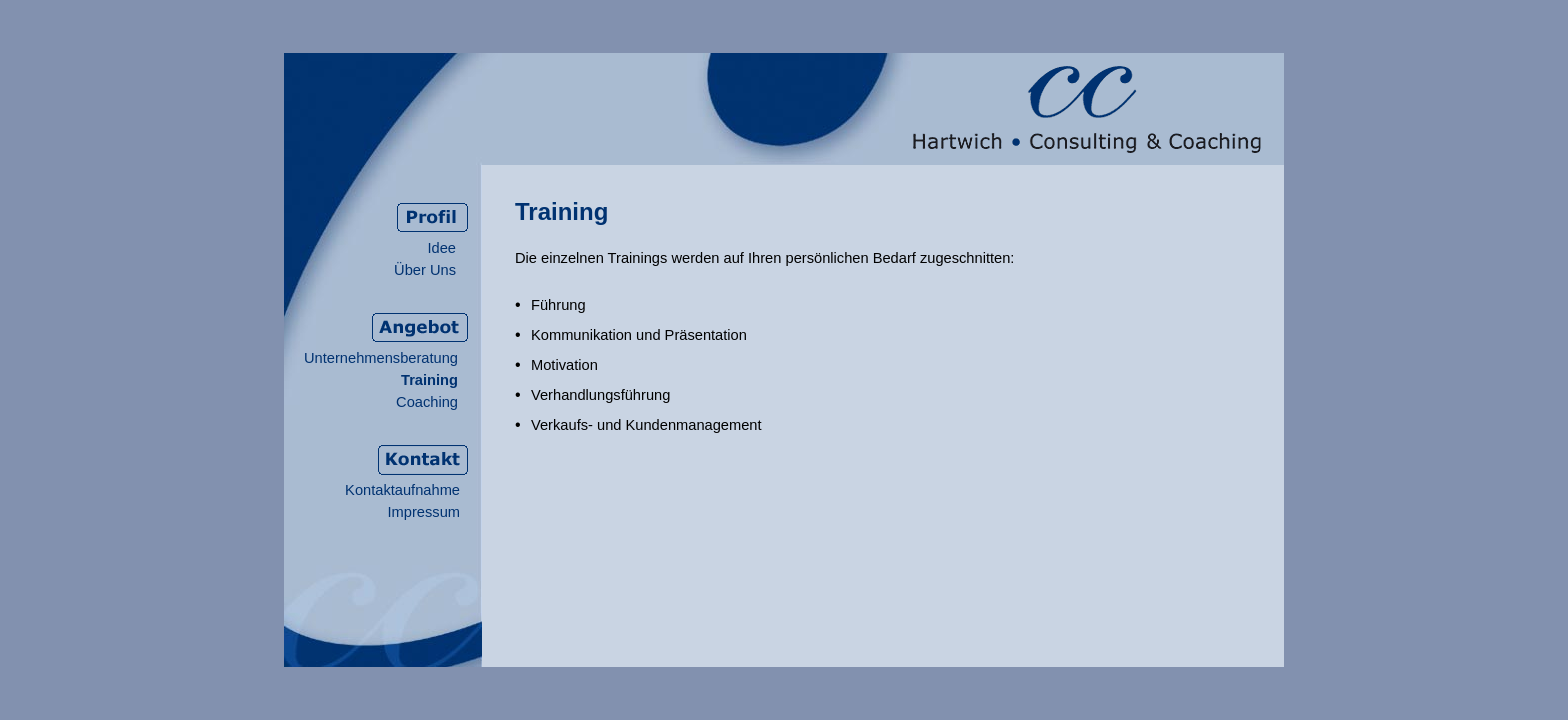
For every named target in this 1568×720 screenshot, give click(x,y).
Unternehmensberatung (381, 358)
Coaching (427, 402)
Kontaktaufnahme (402, 490)
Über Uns (425, 270)
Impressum (424, 512)
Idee (441, 248)
